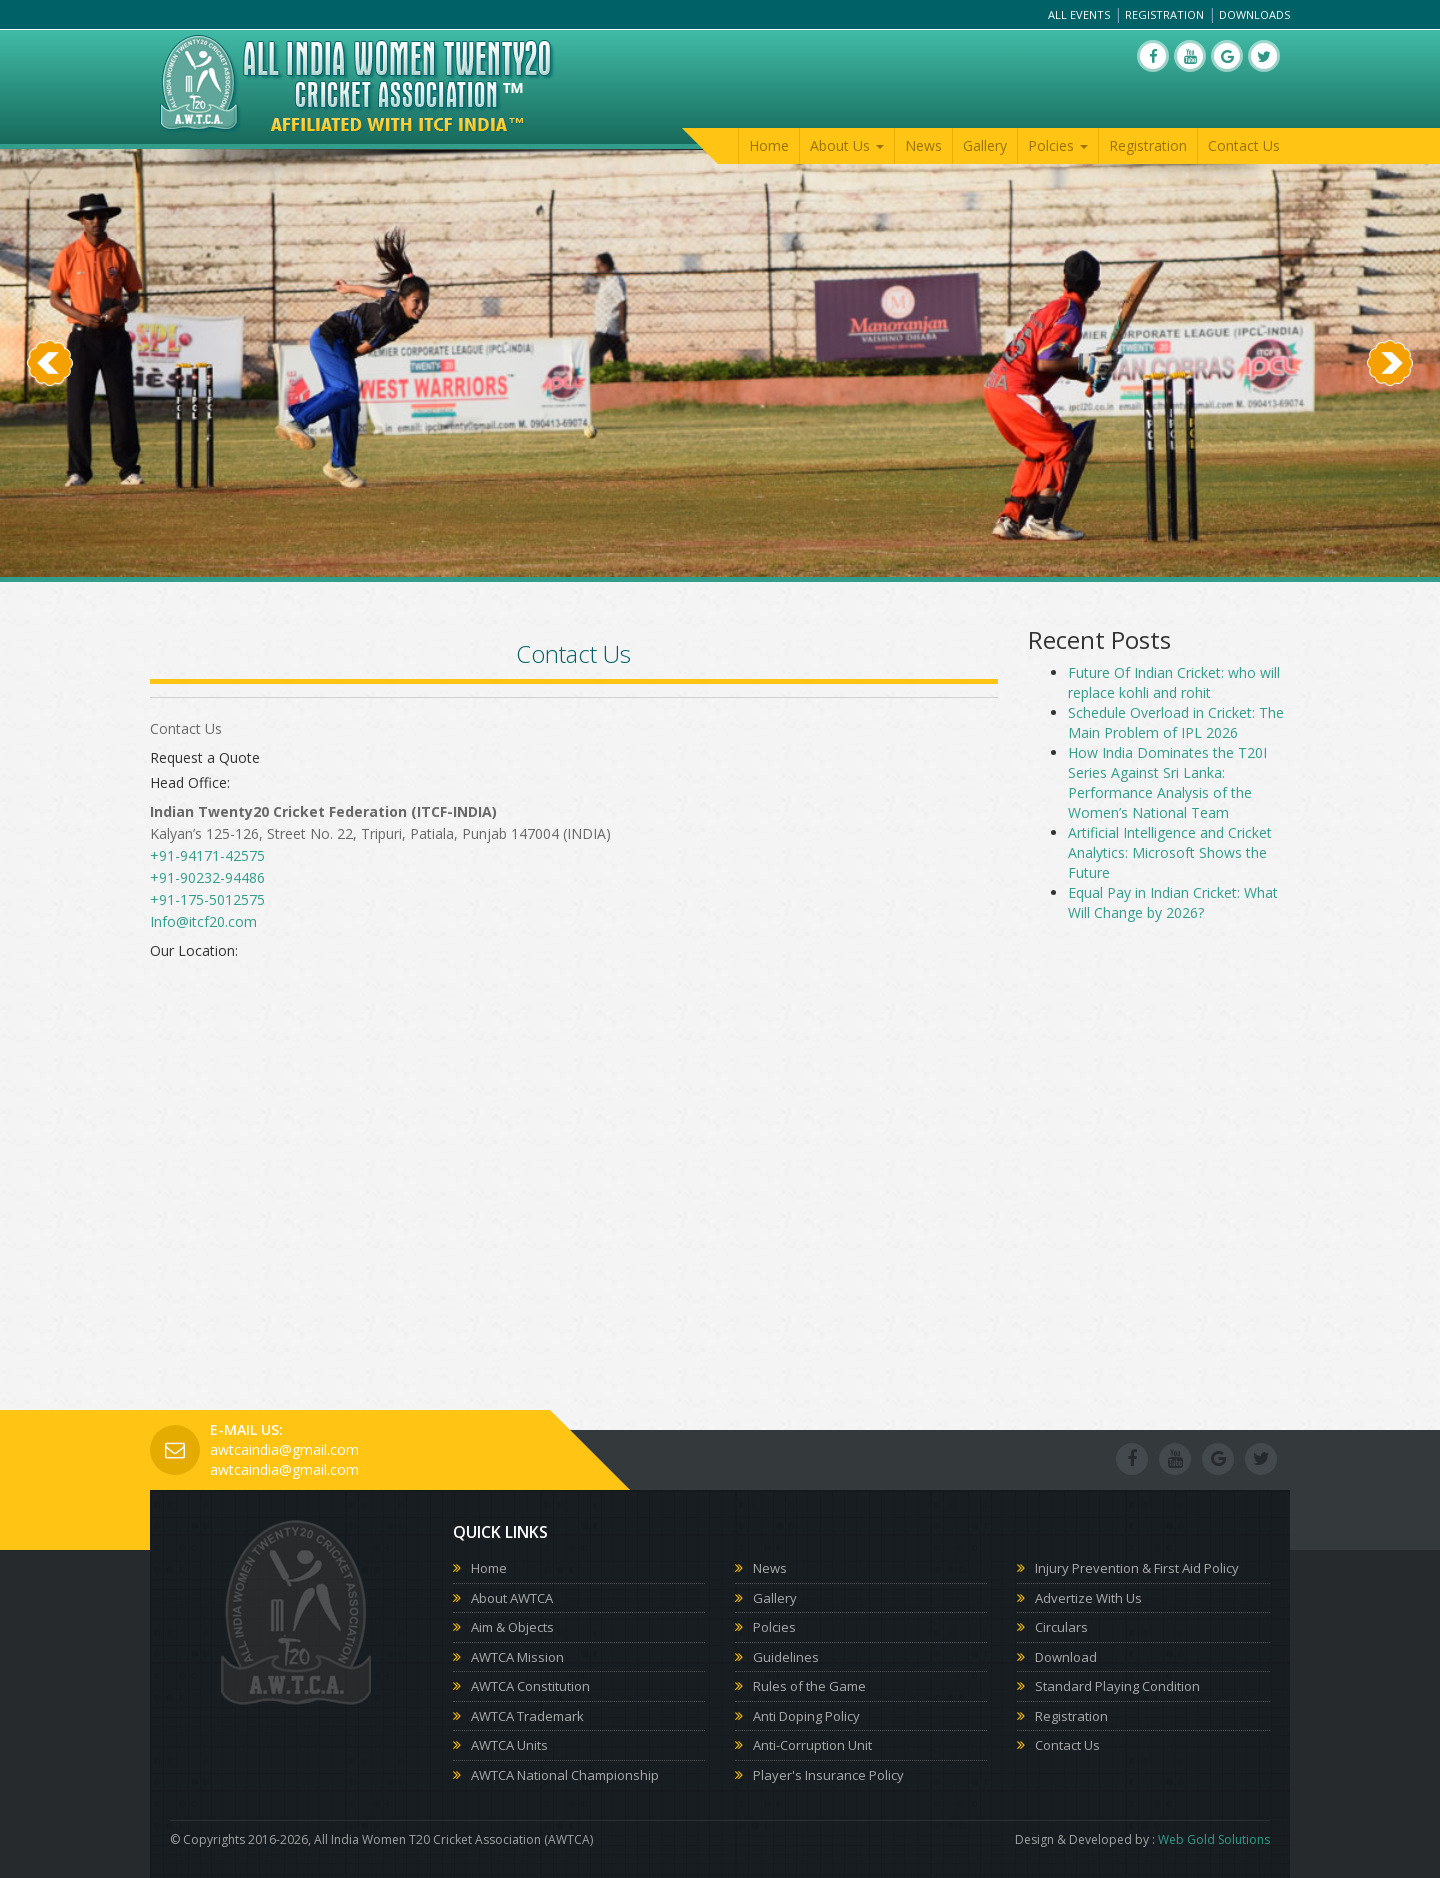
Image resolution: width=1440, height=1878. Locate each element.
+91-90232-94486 (207, 877)
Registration (1164, 14)
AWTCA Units (509, 1745)
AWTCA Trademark (527, 1716)
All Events (1079, 14)
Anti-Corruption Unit (812, 1745)
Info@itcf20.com (203, 921)
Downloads (1254, 14)
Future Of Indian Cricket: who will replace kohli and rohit (1174, 682)
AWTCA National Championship (565, 1775)
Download (1066, 1657)
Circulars (1061, 1627)
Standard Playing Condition (1117, 1686)
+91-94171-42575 (207, 855)
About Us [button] (847, 145)
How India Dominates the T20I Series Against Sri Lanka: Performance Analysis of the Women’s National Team (1167, 782)
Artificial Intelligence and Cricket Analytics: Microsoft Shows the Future (1170, 852)
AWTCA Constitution (530, 1686)
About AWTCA (512, 1598)
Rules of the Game (809, 1686)
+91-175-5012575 (207, 899)
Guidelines (786, 1657)
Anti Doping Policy (806, 1716)
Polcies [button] (1058, 145)
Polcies (774, 1627)
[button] (50, 470)
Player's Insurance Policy (828, 1775)
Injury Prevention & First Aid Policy (1137, 1568)
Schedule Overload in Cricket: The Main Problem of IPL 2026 (1176, 722)
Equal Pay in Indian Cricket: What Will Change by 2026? (1173, 902)
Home (769, 145)
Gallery (985, 145)
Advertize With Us (1088, 1598)
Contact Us (1244, 145)
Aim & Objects (512, 1627)
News (923, 145)
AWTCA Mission (517, 1657)
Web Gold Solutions (1214, 1839)
